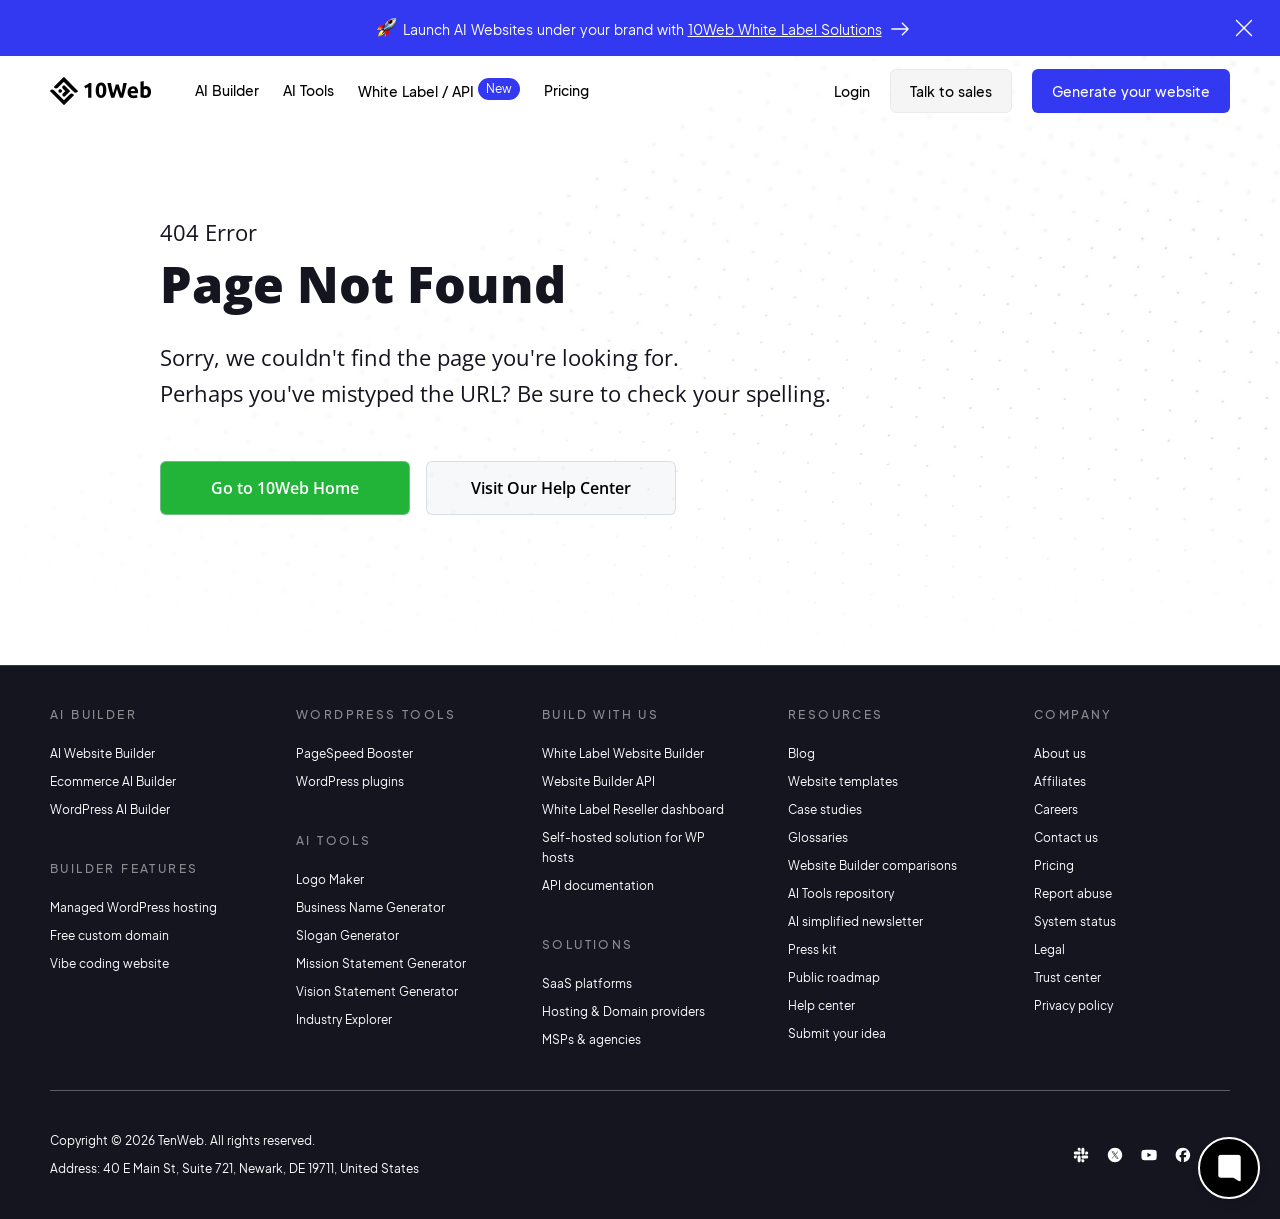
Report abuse (1073, 893)
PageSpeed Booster (354, 753)
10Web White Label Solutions (785, 29)
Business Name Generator (370, 907)
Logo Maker (330, 879)
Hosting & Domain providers (623, 1011)
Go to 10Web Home (285, 488)
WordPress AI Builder (110, 809)
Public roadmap (834, 977)
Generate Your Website (1131, 91)
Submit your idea (837, 1033)
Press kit (812, 949)
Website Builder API (598, 781)
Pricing (566, 90)
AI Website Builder (102, 753)
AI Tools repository (841, 893)
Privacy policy (1073, 1005)
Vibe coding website (109, 963)
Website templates (843, 781)
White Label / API (416, 91)
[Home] (100, 91)
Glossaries (818, 837)
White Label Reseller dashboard (633, 809)
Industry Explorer (344, 1019)
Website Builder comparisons (872, 865)
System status (1075, 921)
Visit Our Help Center (551, 488)
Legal (1049, 949)
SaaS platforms (587, 983)
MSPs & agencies (591, 1039)
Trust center (1067, 977)
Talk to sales (951, 91)
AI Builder (227, 90)
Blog (801, 753)
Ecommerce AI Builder (113, 781)
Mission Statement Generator (381, 963)
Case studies (825, 809)
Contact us (1066, 837)
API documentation (598, 885)
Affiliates (1060, 781)
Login (852, 91)
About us (1060, 753)
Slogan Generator (347, 935)
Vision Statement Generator (377, 991)
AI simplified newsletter (855, 921)
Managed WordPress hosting (133, 907)
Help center (821, 1005)
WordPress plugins (350, 781)
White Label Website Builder (623, 753)
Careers (1056, 809)
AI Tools (308, 90)
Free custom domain (109, 935)
